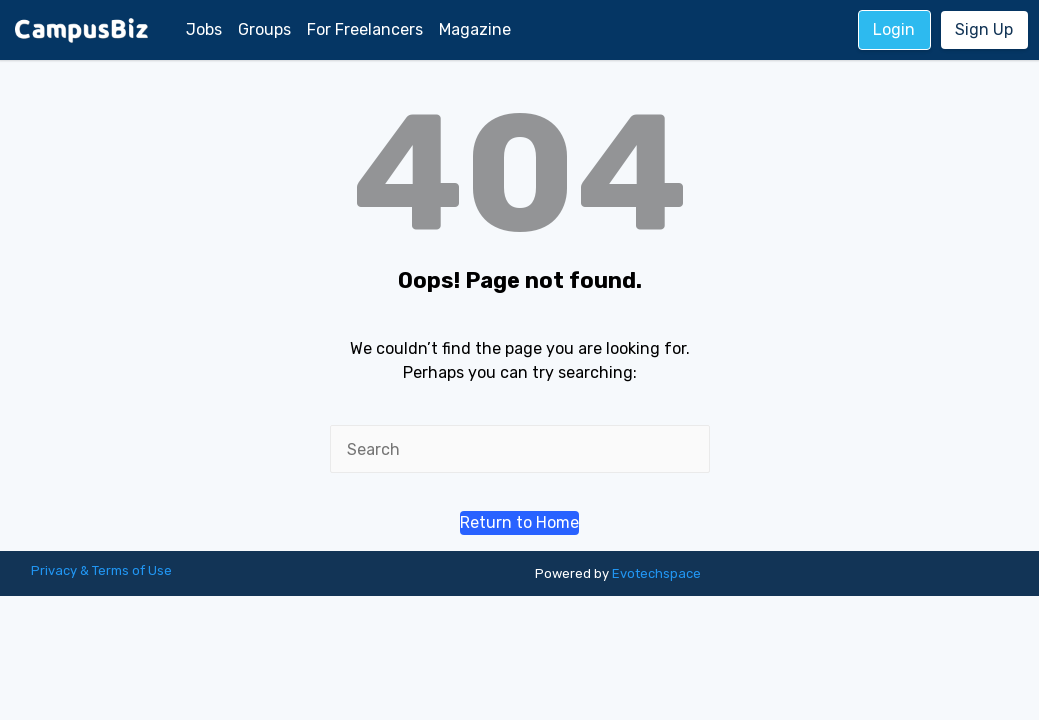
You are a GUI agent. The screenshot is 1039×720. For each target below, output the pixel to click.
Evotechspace (656, 573)
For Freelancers (365, 29)
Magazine (475, 29)
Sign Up (984, 29)
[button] (519, 523)
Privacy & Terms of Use (101, 570)
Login (894, 29)
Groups (264, 29)
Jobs (204, 29)
